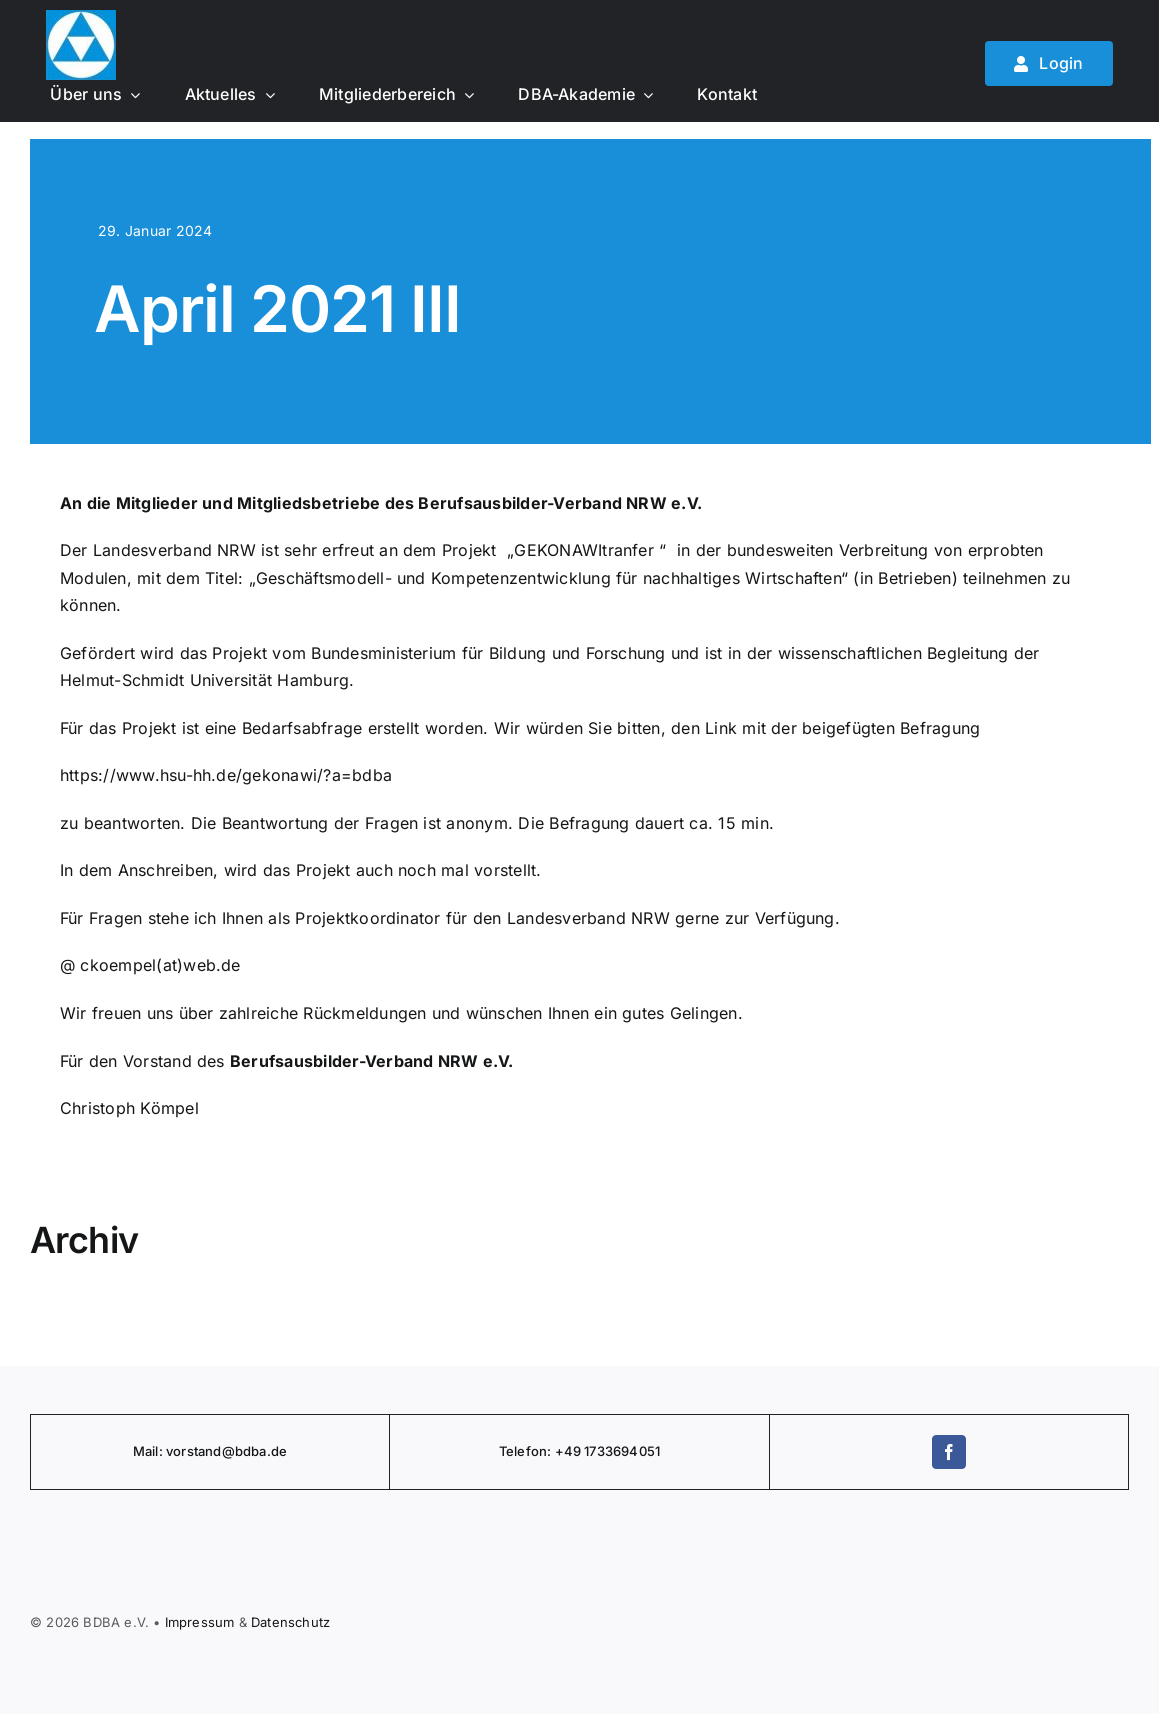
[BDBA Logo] (81, 18)
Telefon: (527, 1451)
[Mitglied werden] (1049, 63)
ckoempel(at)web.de (160, 965)
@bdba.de (255, 1451)
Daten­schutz (290, 1622)
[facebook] (949, 1452)
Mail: (149, 1451)
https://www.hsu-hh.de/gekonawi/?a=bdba (226, 775)
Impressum (200, 1622)
